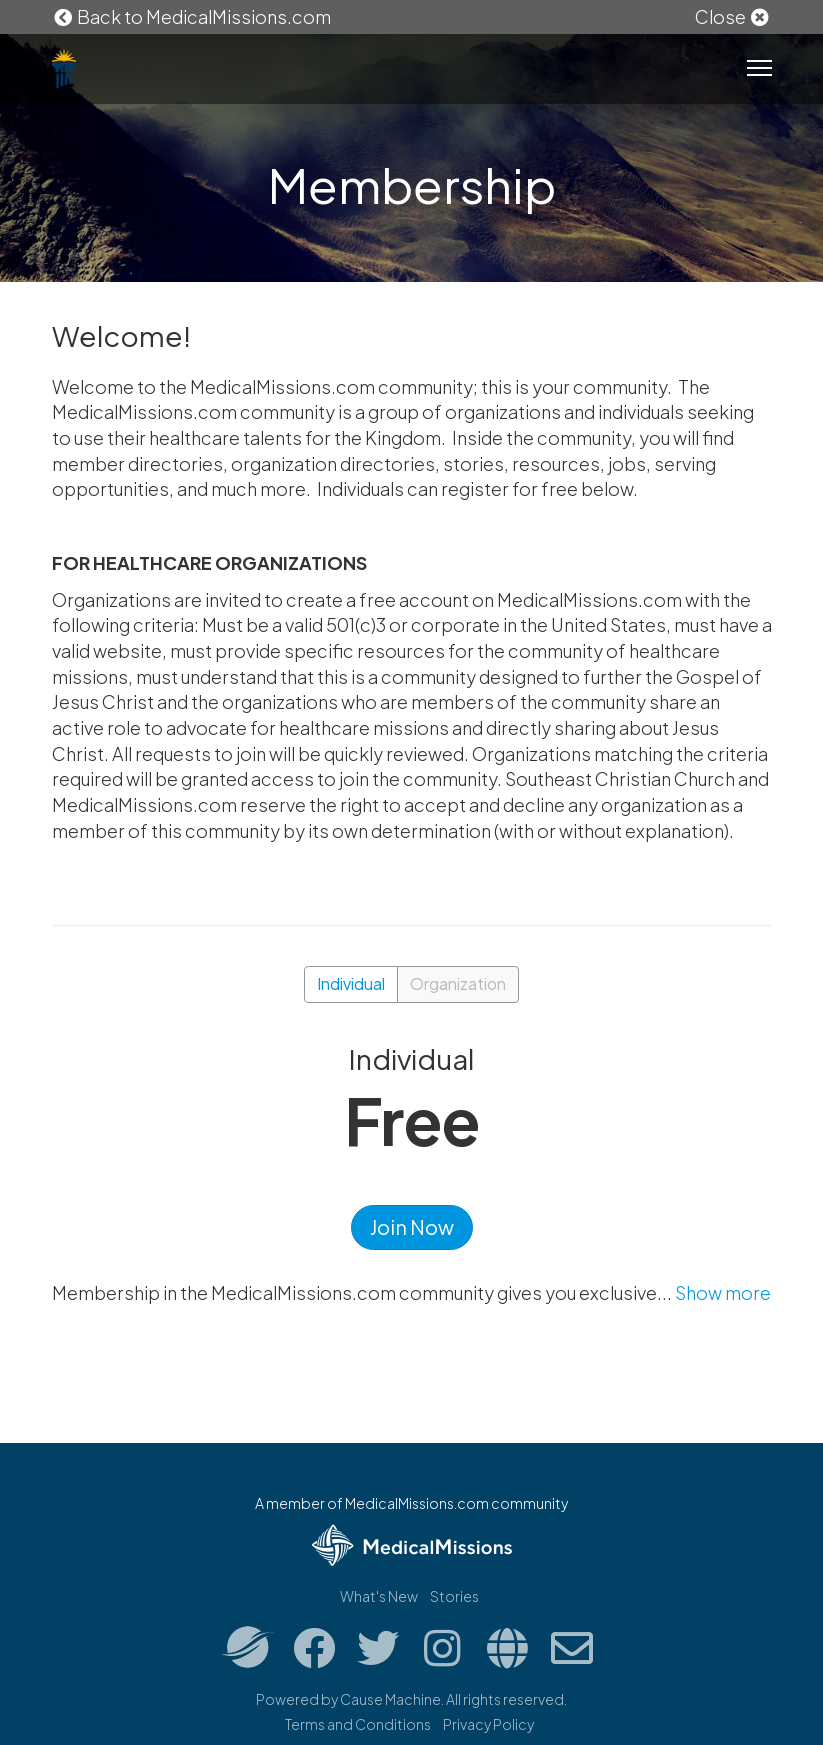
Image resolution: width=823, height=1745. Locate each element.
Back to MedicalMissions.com (192, 16)
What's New (379, 1596)
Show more (723, 1292)
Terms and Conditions (358, 1724)
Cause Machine (390, 1699)
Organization (458, 983)
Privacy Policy (488, 1724)
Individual (351, 983)
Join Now (412, 1226)
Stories (454, 1596)
